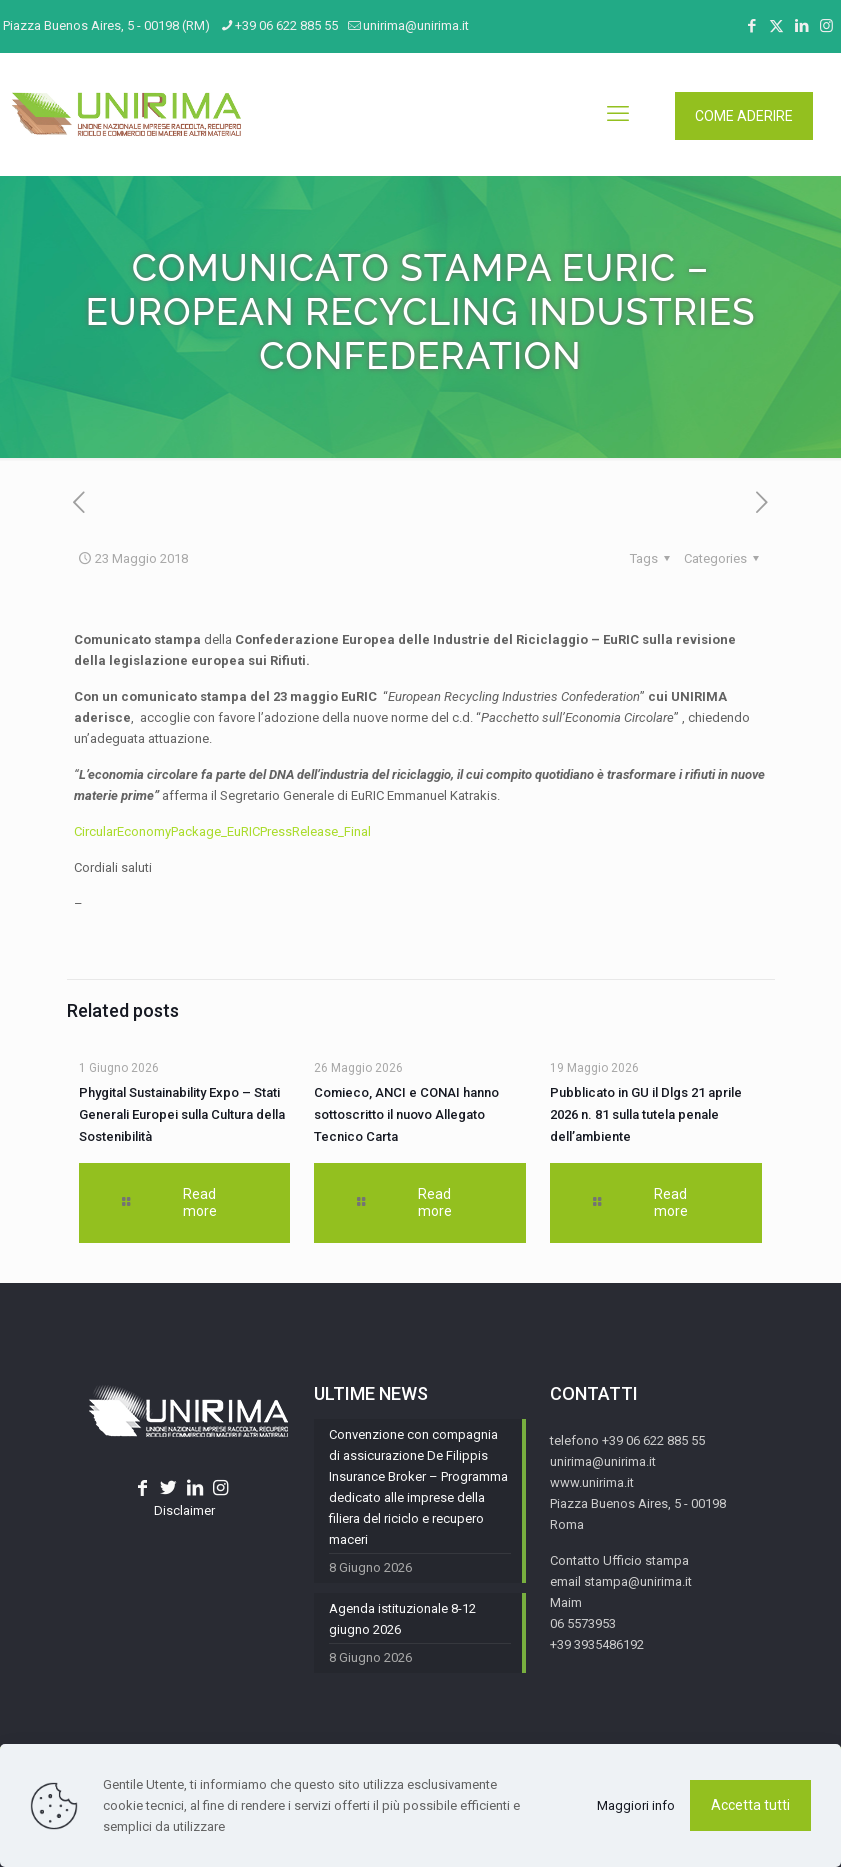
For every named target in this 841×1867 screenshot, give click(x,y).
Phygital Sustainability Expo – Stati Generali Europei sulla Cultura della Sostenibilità (182, 1114)
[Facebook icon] (751, 26)
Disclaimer (184, 1510)
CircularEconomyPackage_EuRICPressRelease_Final (222, 831)
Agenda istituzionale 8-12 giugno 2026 (402, 1619)
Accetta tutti (750, 1805)
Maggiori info (636, 1805)
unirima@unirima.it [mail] (416, 25)
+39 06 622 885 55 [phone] (286, 25)
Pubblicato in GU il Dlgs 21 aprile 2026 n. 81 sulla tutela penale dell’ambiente (646, 1114)
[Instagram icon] (826, 26)
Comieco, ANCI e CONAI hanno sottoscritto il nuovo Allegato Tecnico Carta (406, 1114)
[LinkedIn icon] (801, 26)
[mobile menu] (618, 114)
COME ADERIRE (744, 116)
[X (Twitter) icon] (776, 26)
